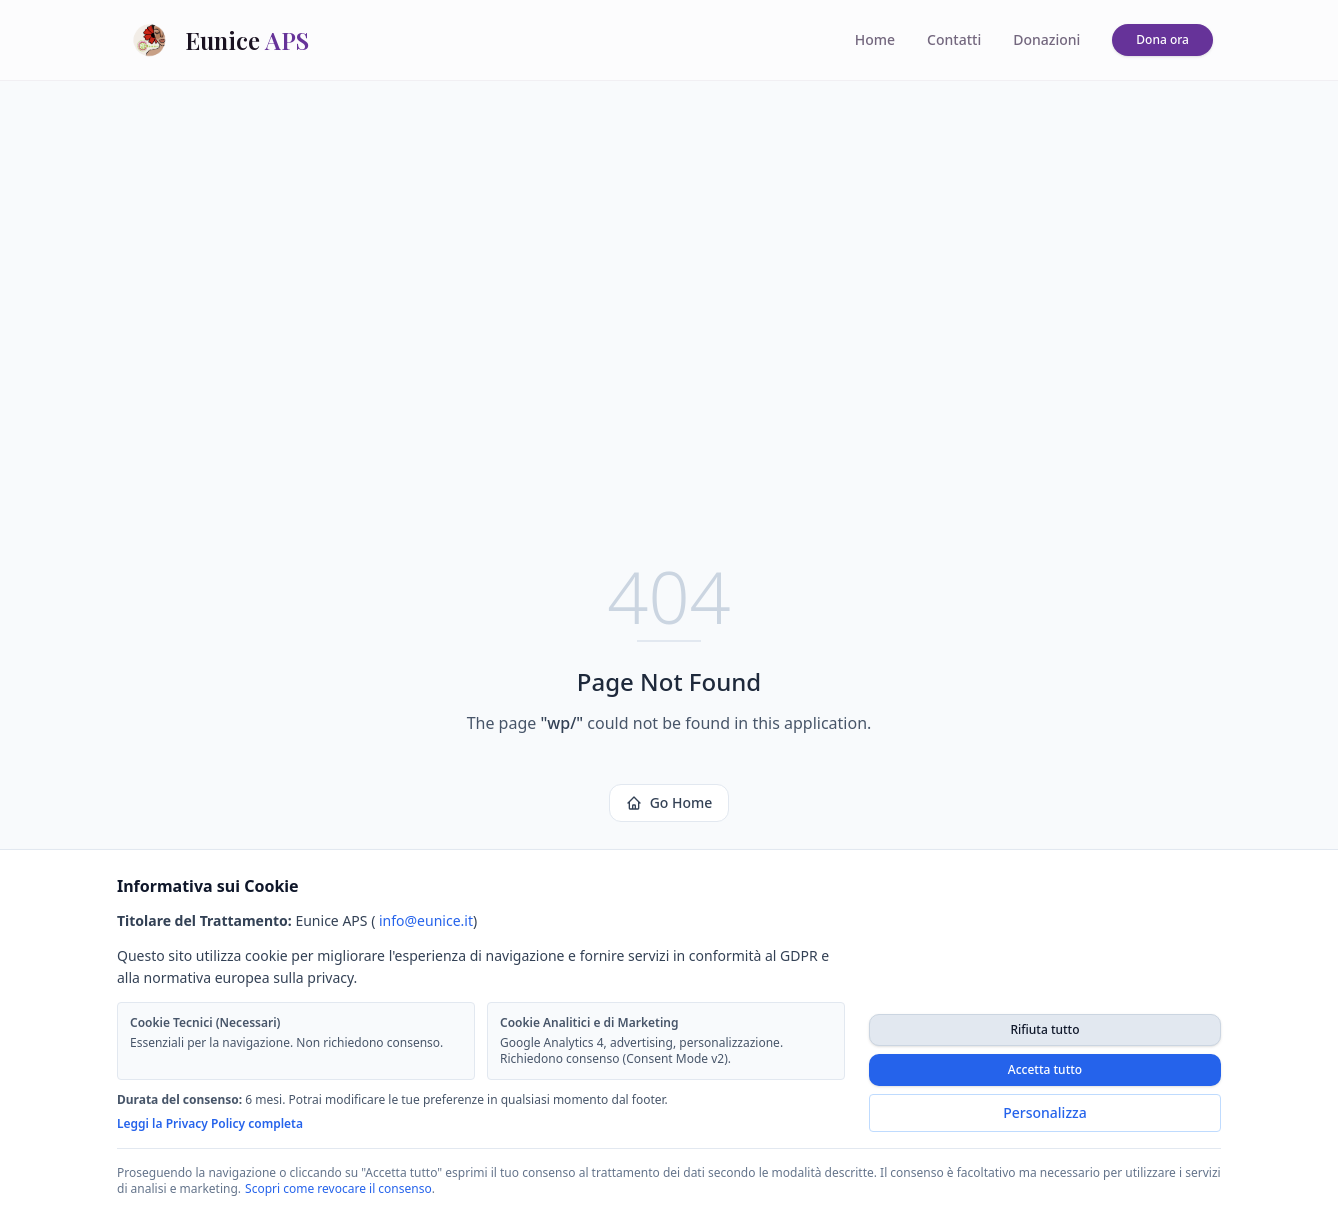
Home (875, 39)
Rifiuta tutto (1044, 1029)
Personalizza (1045, 1112)
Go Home (669, 802)
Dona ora (1162, 39)
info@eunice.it (426, 920)
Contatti (954, 39)
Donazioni (1046, 39)
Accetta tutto (1045, 1069)
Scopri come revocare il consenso (338, 1188)
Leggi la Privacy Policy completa (210, 1123)
